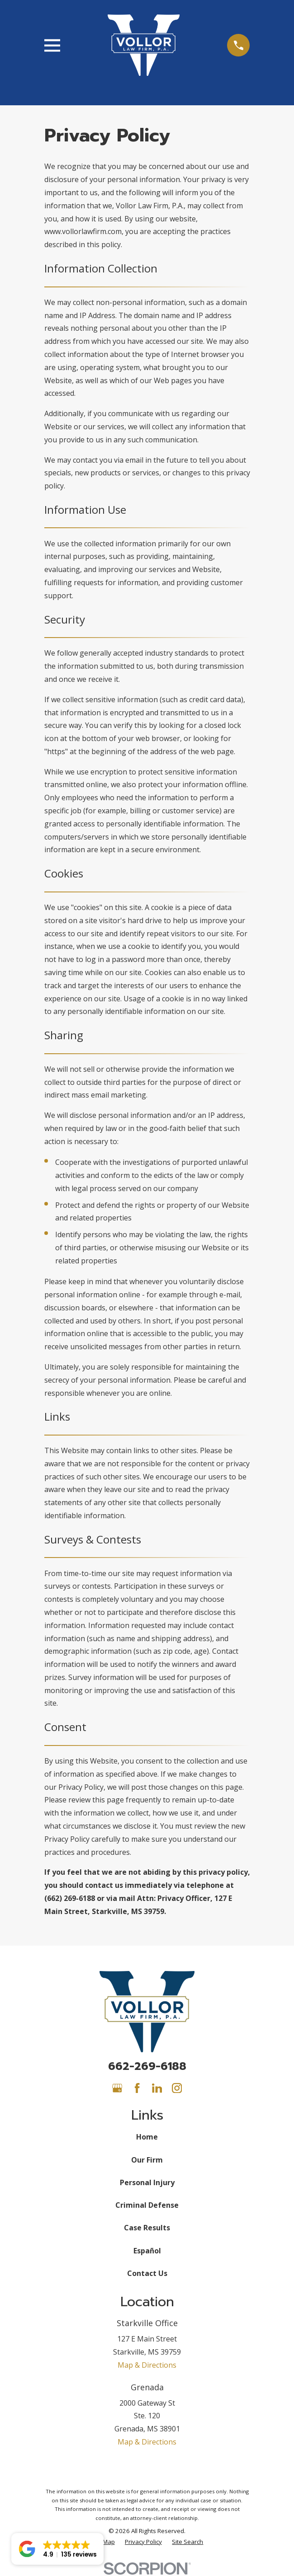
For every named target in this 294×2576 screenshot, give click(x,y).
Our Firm (147, 2160)
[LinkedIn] (157, 2088)
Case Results (147, 2228)
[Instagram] (177, 2088)
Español (147, 2251)
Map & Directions (147, 2365)
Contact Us (147, 2273)
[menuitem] (143, 2542)
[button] (57, 2549)
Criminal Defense (147, 2205)
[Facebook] (137, 2088)
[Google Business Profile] (117, 2088)
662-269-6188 (147, 2066)
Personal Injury (147, 2182)
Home (147, 2137)
